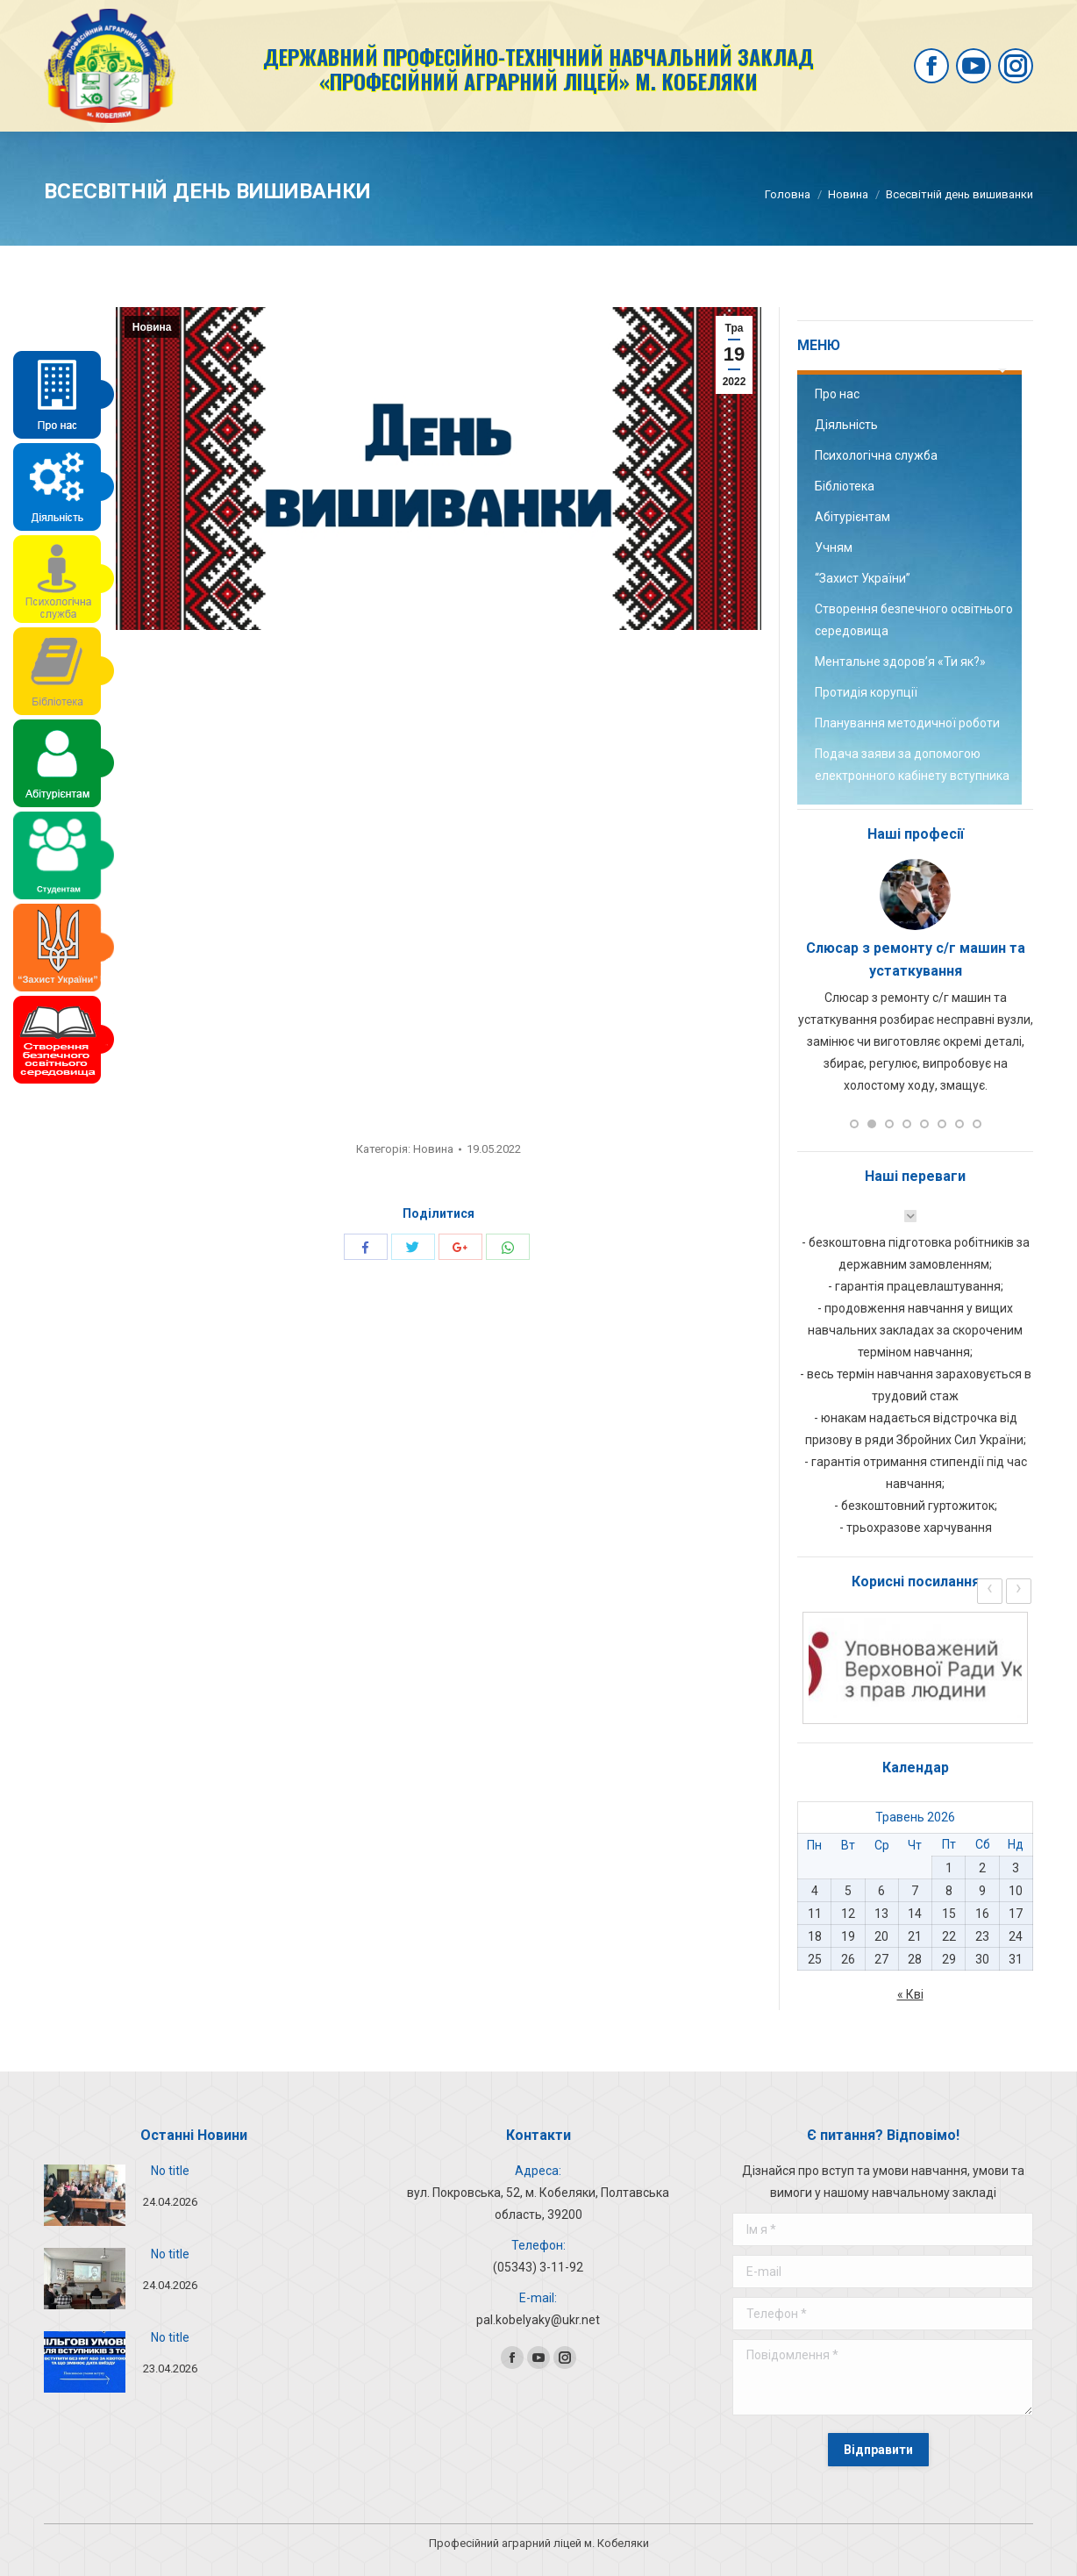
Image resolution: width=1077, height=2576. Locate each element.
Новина (848, 194)
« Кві (910, 1994)
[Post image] (84, 2195)
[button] (854, 1124)
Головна (787, 194)
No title (170, 2171)
